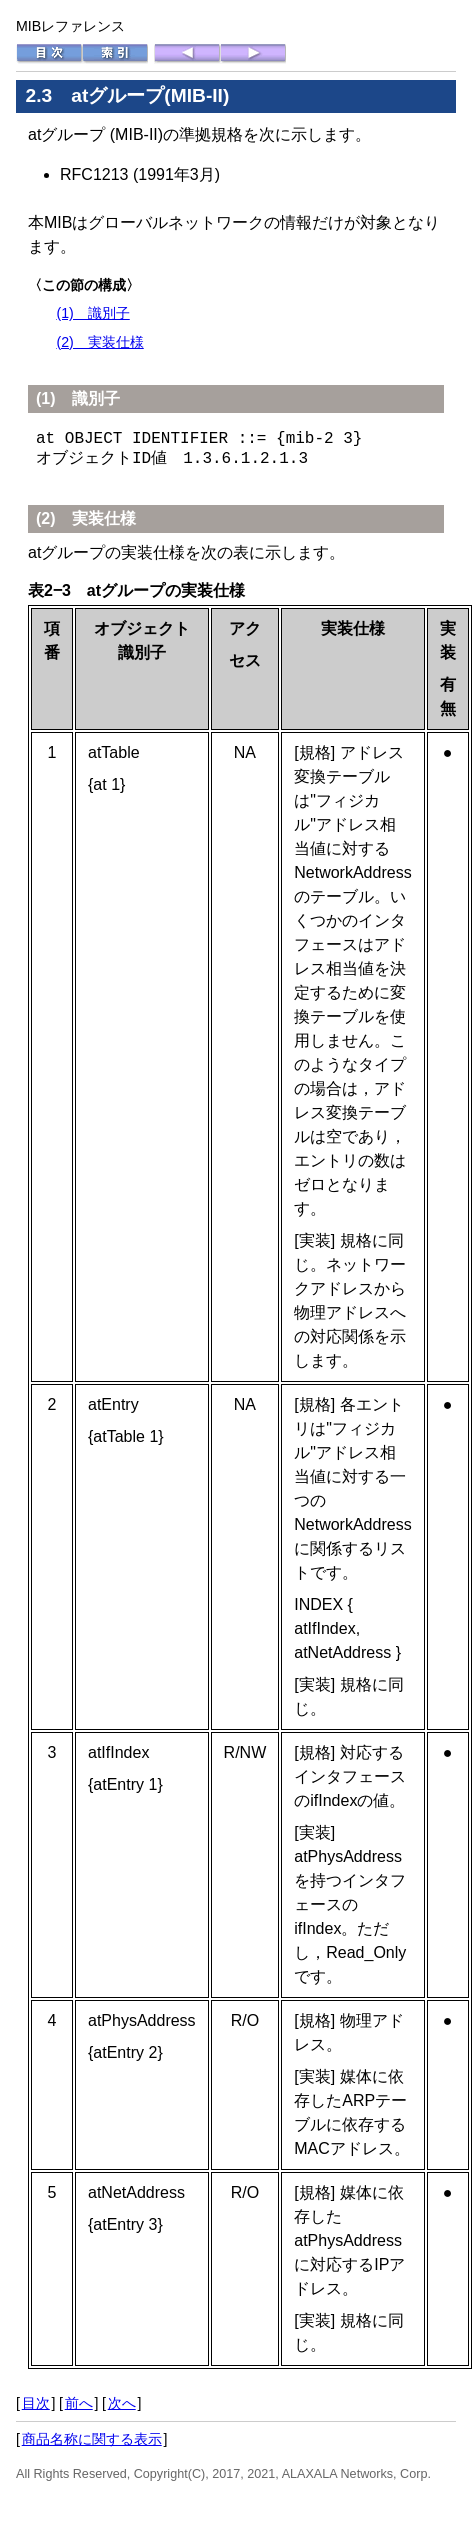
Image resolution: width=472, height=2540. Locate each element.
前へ (79, 2403)
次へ (122, 2403)
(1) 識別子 (92, 313)
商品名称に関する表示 (92, 2439)
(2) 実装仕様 (99, 342)
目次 (36, 2403)
